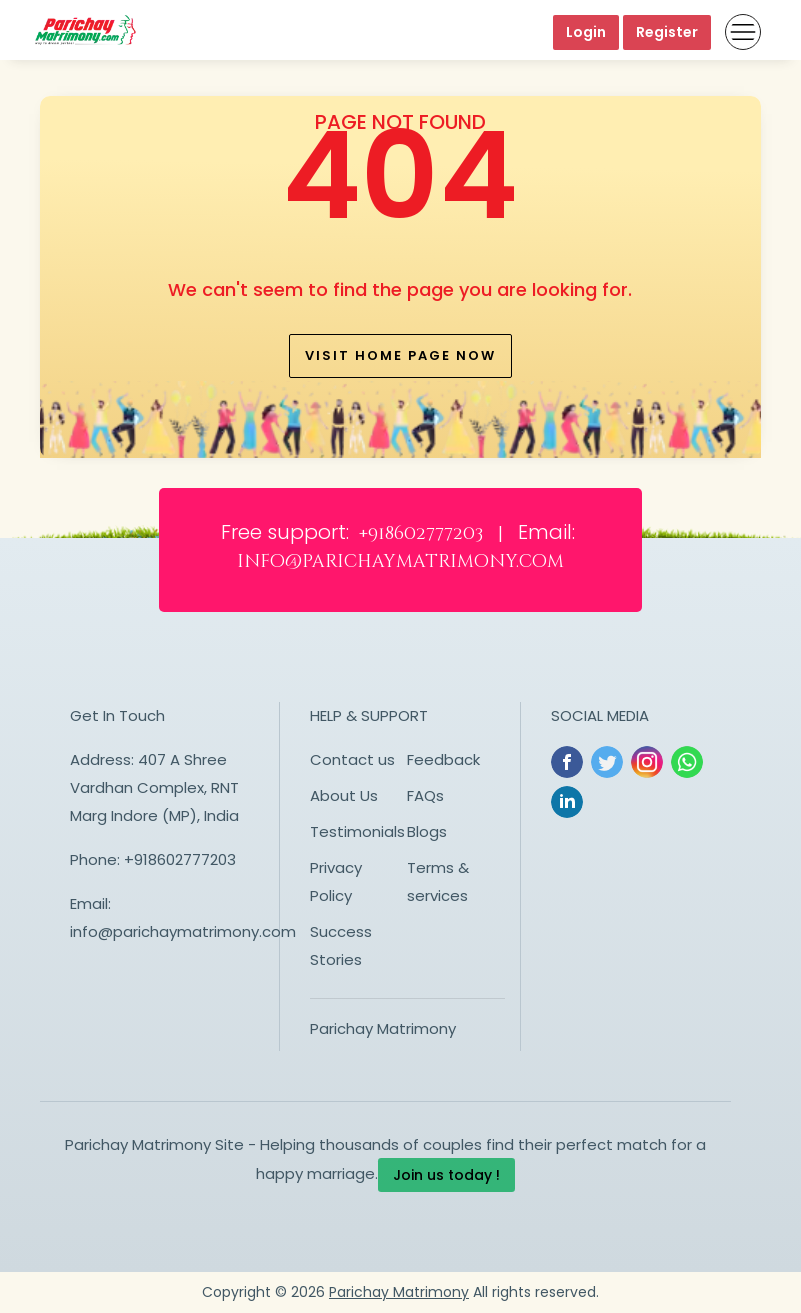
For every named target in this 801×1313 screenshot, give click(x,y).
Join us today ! (446, 1175)
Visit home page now (400, 355)
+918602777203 (180, 859)
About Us (344, 795)
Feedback (443, 759)
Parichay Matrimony (383, 1028)
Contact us (352, 759)
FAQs (425, 795)
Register (667, 32)
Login (586, 32)
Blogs (427, 831)
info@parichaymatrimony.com (183, 931)
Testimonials (357, 831)
